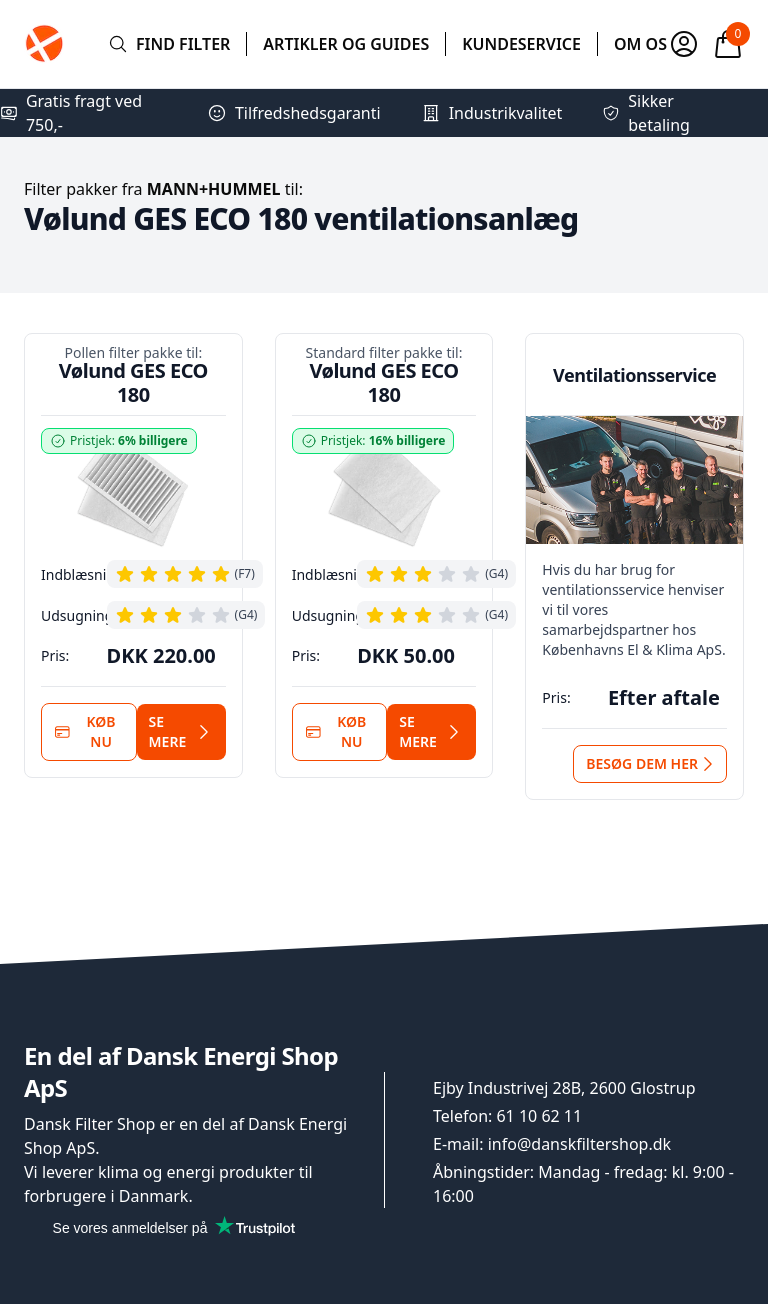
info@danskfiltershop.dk (579, 1144)
